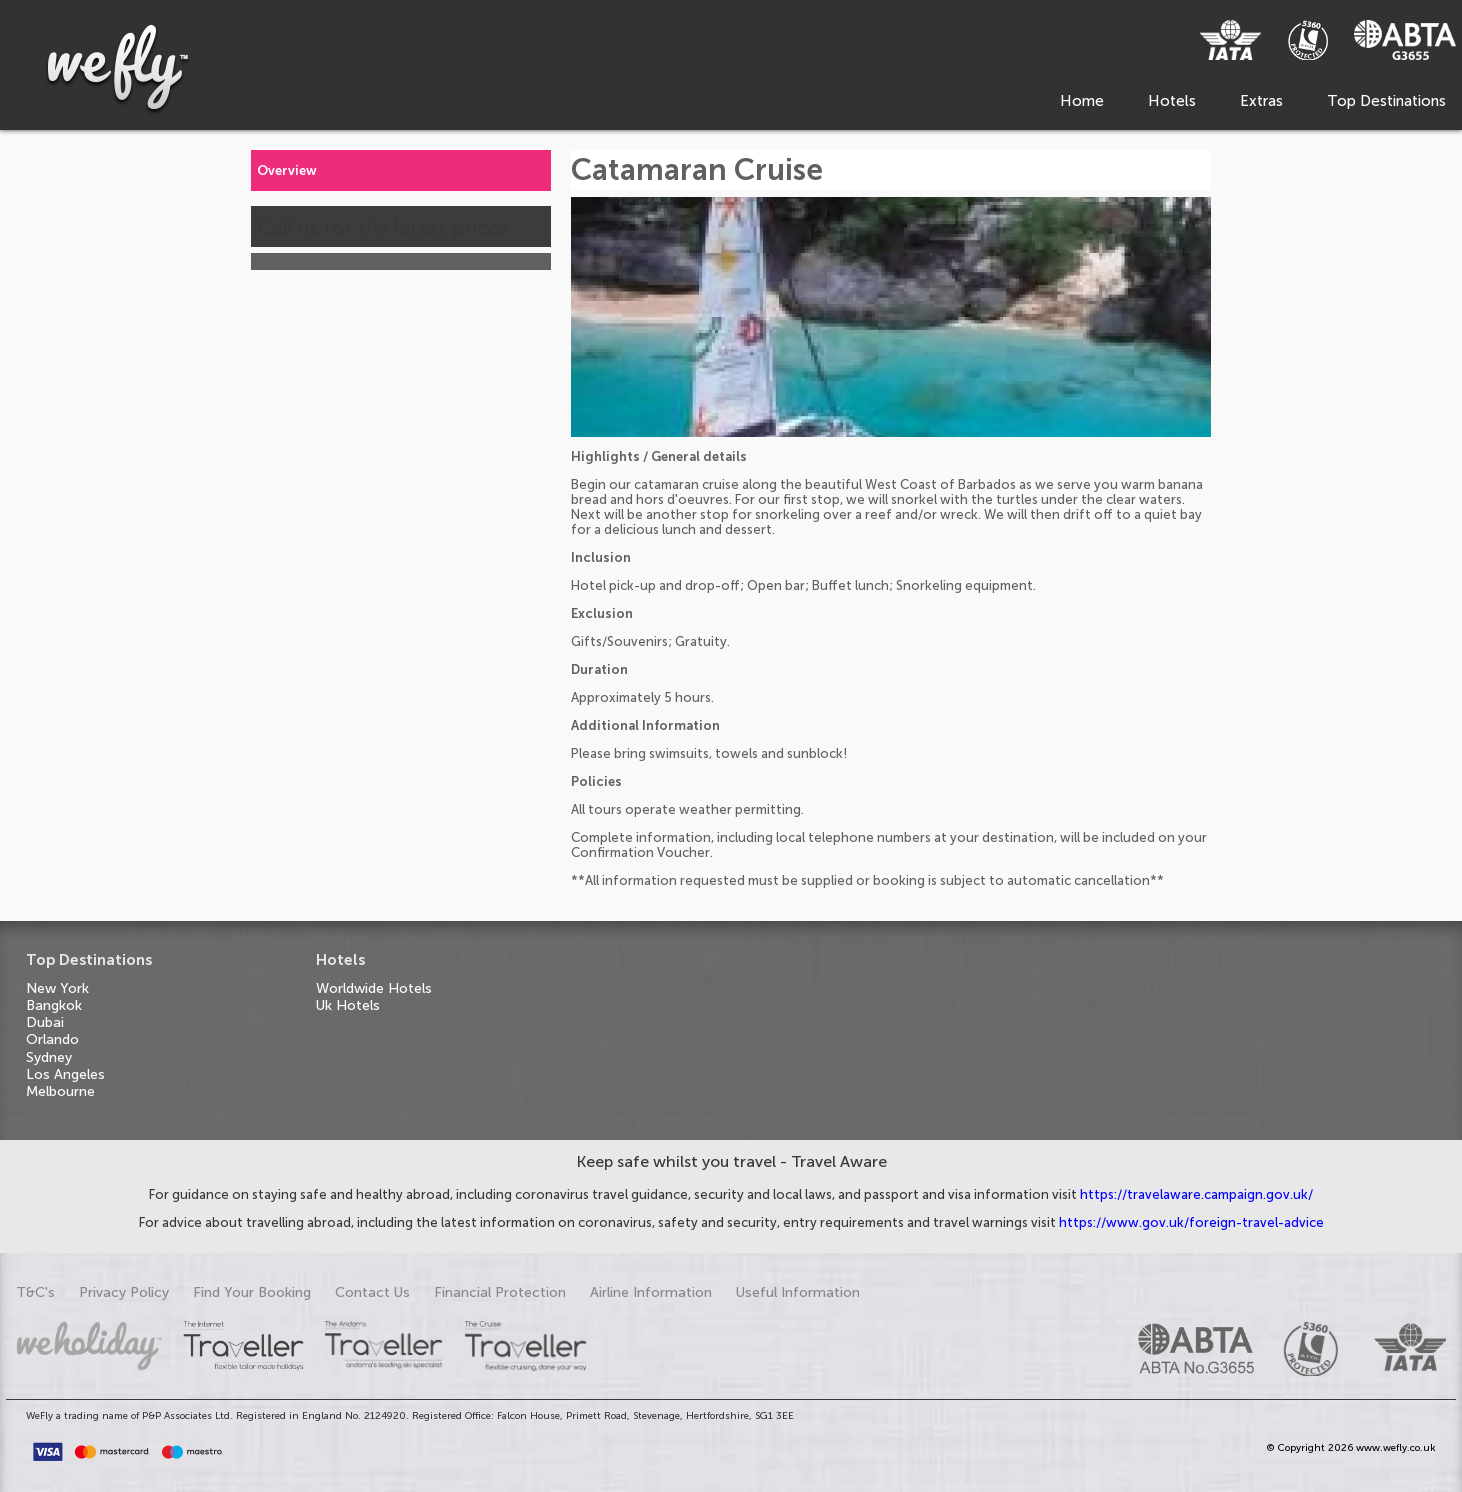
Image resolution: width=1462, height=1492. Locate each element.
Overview (287, 170)
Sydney (49, 1057)
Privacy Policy (124, 1292)
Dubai (45, 1022)
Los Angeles (65, 1074)
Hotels (1172, 101)
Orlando (52, 1039)
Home (1082, 101)
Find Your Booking (252, 1292)
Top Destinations (1386, 101)
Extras (1261, 101)
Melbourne (60, 1091)
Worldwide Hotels (374, 988)
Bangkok (54, 1005)
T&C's (35, 1292)
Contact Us (372, 1292)
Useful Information (798, 1292)
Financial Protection (500, 1292)
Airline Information (651, 1292)
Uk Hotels (348, 1005)
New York (57, 988)
